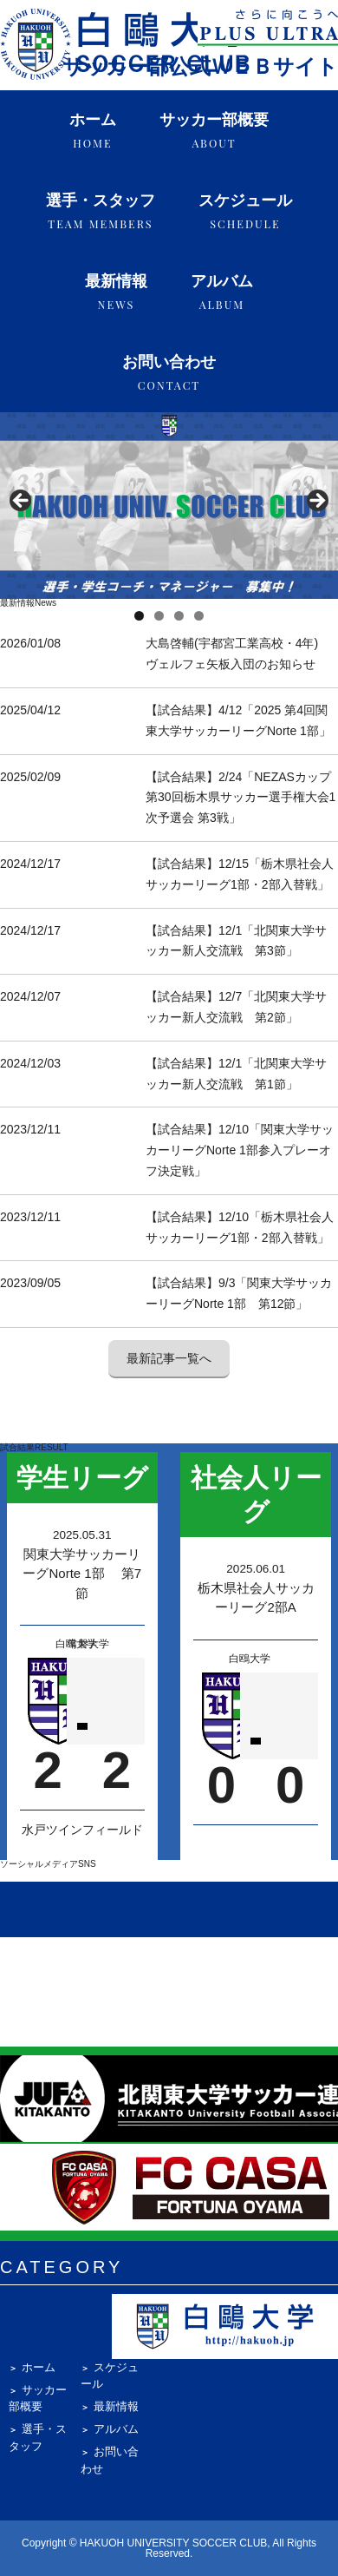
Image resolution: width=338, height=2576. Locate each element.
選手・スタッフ (100, 211)
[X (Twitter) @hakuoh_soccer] (198, 1909)
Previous (22, 502)
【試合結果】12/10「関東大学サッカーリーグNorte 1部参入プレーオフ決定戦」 (240, 1150)
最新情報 (116, 292)
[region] (169, 505)
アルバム (222, 292)
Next (316, 502)
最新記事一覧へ (169, 1358)
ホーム (92, 130)
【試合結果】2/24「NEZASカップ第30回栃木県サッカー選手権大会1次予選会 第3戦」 (240, 797)
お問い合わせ (169, 372)
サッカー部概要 (214, 130)
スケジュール (245, 211)
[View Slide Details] (169, 505)
